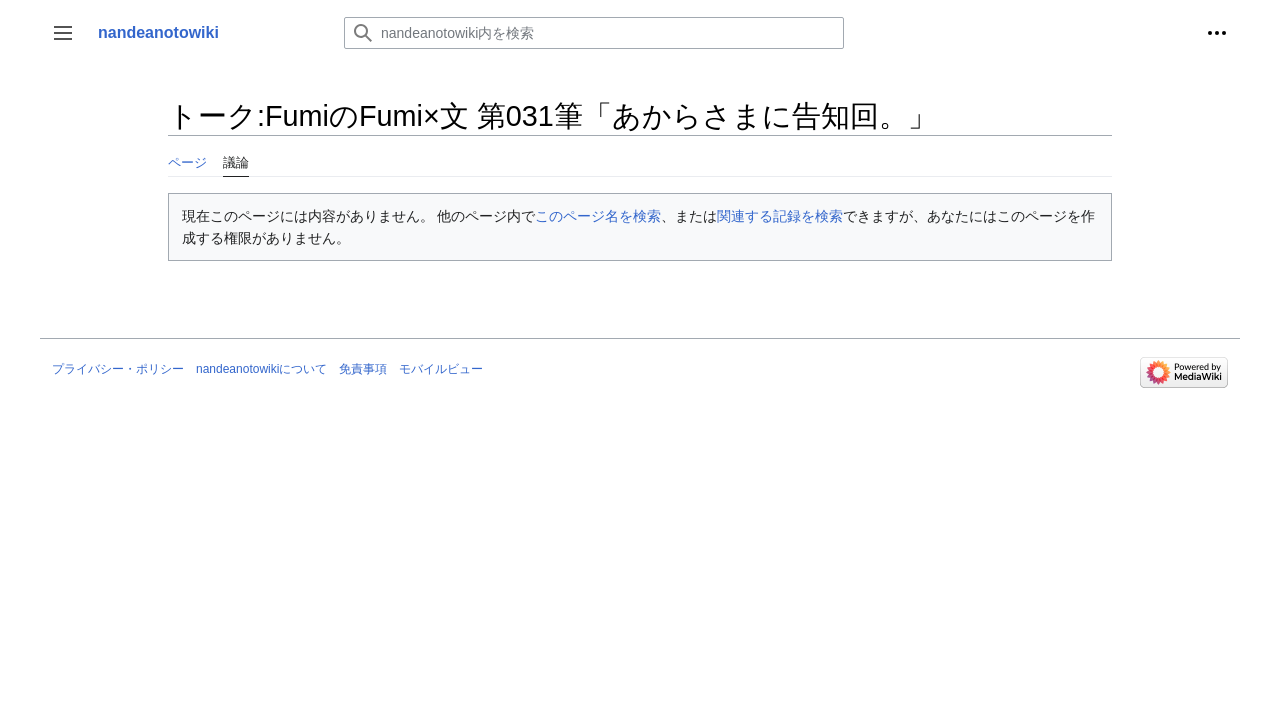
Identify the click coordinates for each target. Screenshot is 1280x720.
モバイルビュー (441, 369)
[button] (63, 33)
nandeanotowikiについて (261, 369)
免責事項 (363, 369)
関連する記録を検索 (780, 216)
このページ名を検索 (598, 216)
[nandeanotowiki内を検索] (594, 33)
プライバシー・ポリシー (118, 369)
